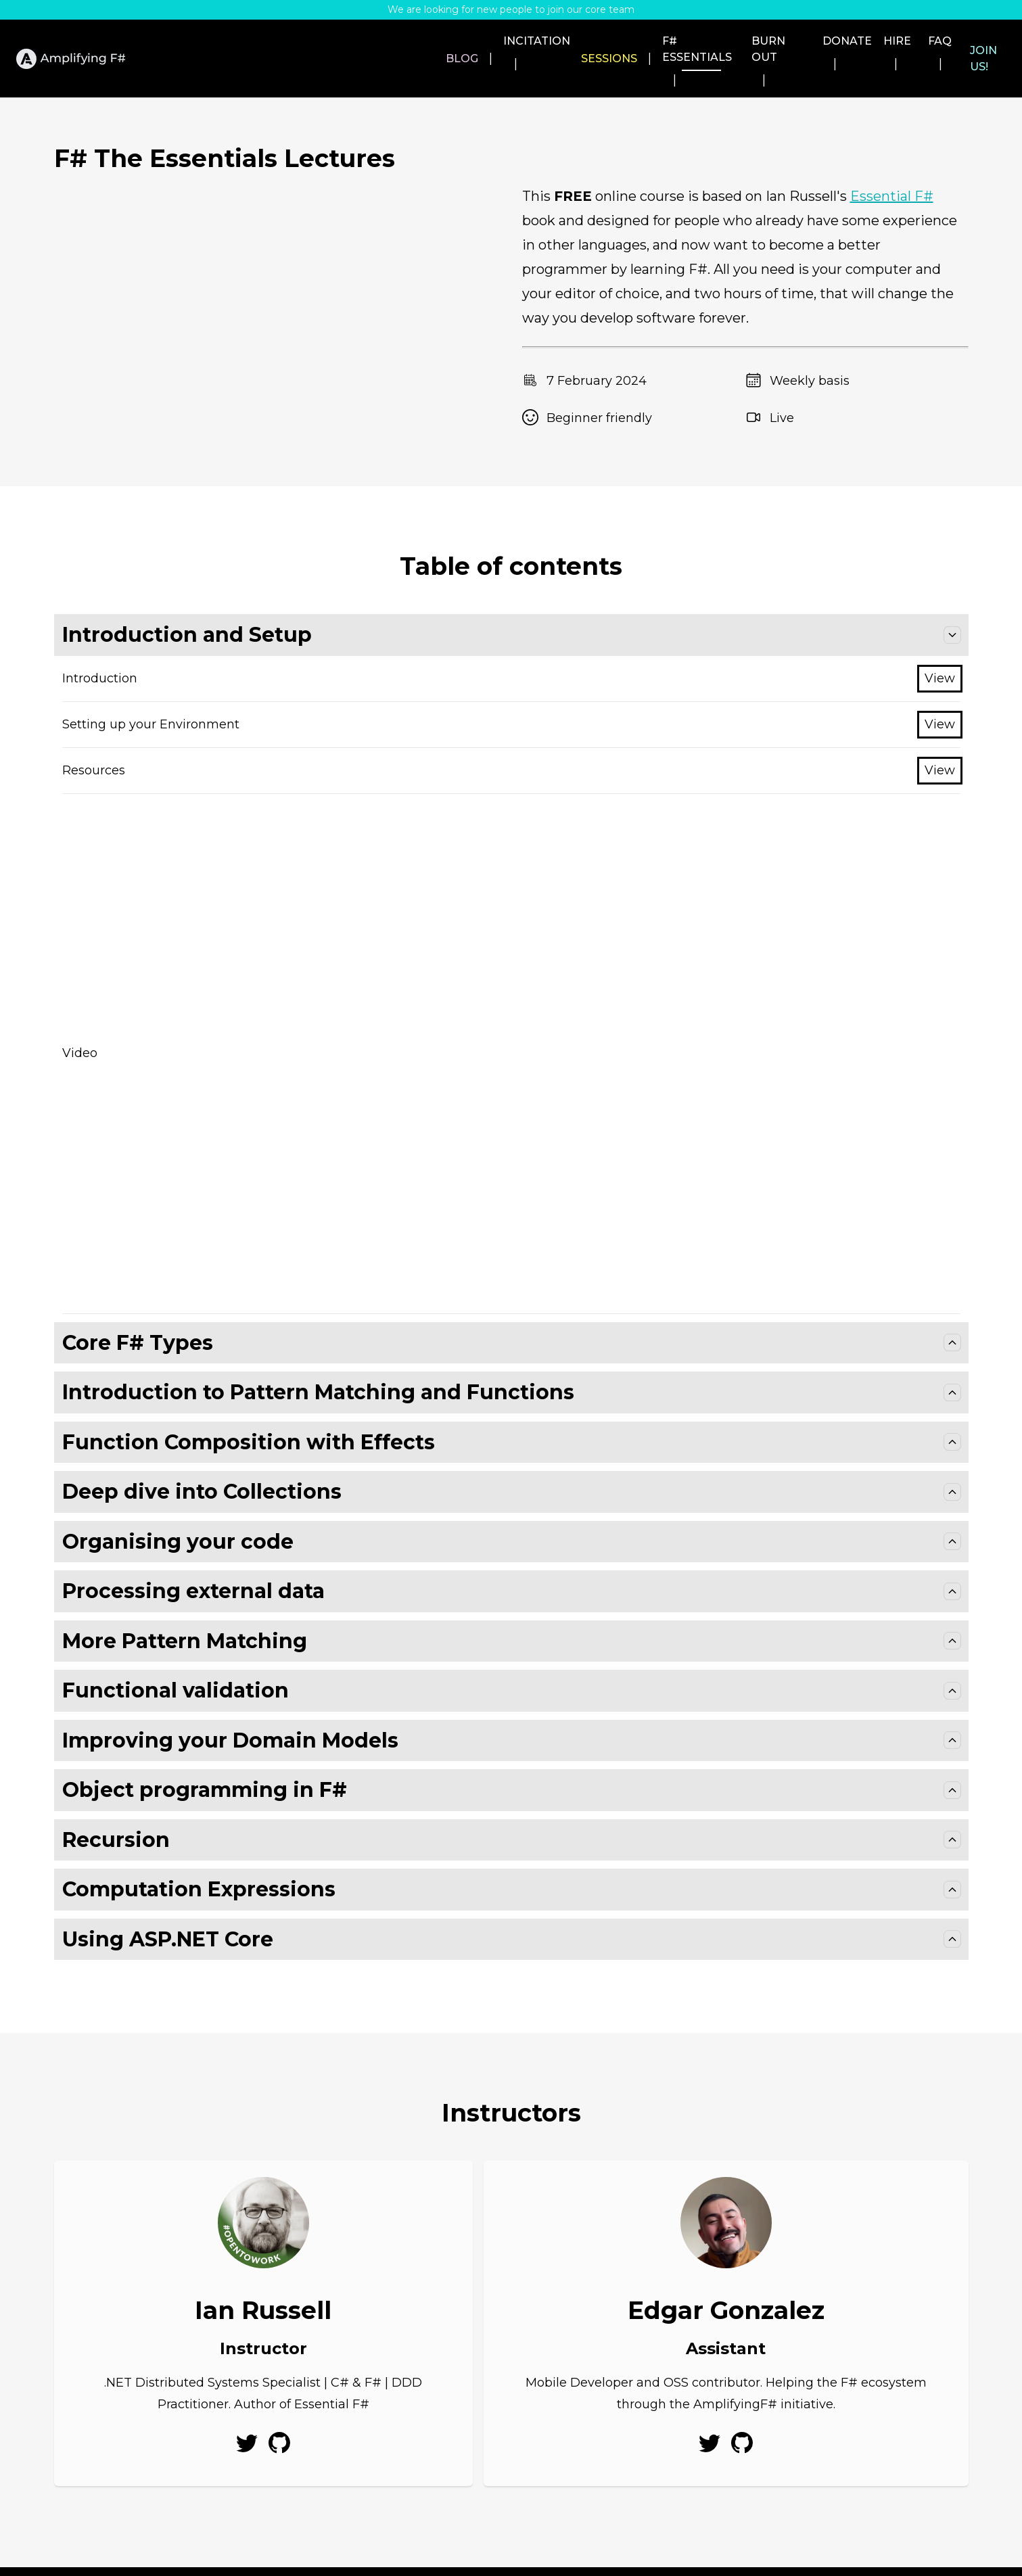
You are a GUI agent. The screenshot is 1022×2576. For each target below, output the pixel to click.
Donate (796, 40)
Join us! (982, 40)
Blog (347, 40)
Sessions (512, 40)
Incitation (422, 40)
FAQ (917, 40)
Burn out (712, 40)
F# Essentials (609, 40)
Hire (863, 40)
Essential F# (891, 162)
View (940, 643)
